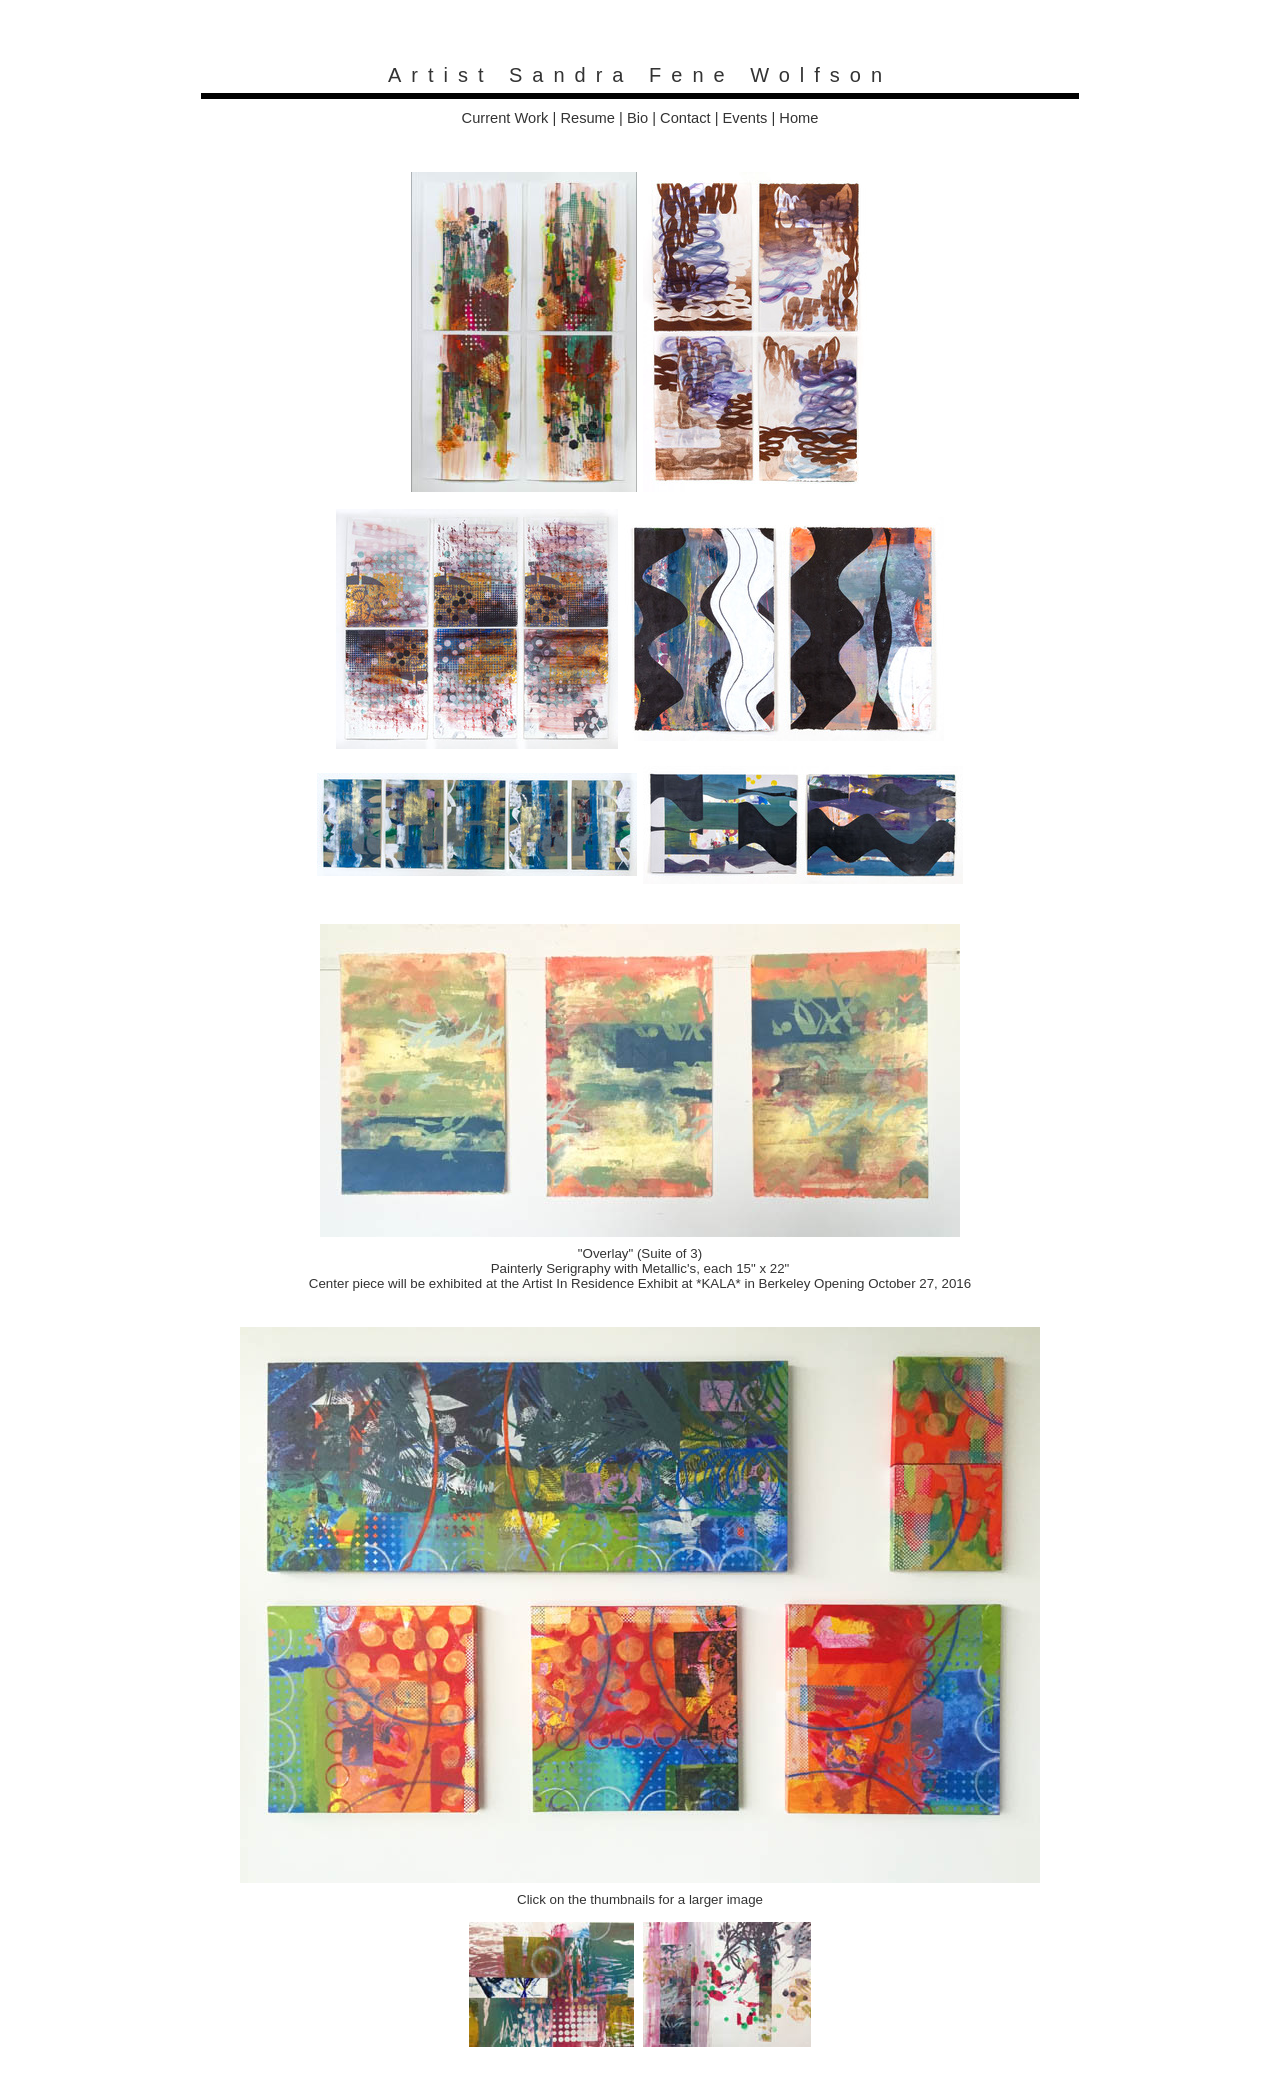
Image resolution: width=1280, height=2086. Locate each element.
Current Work (505, 118)
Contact (685, 118)
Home (798, 118)
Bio (637, 118)
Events (745, 118)
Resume (587, 118)
